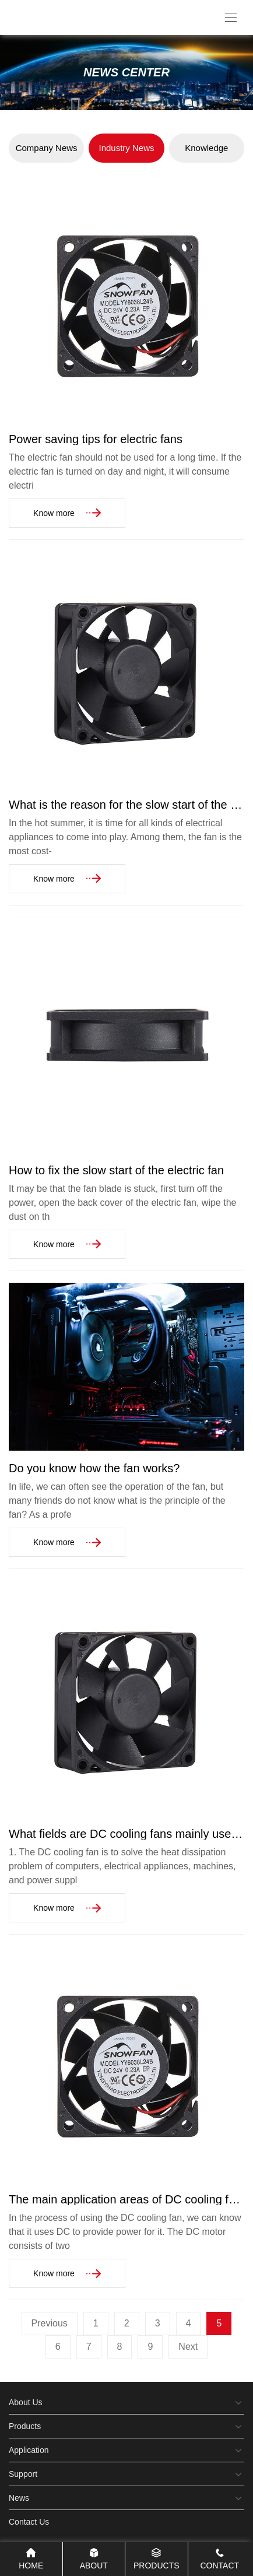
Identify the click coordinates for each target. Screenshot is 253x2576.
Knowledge (206, 148)
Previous (49, 2323)
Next (188, 2347)
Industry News (126, 148)
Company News (47, 148)
